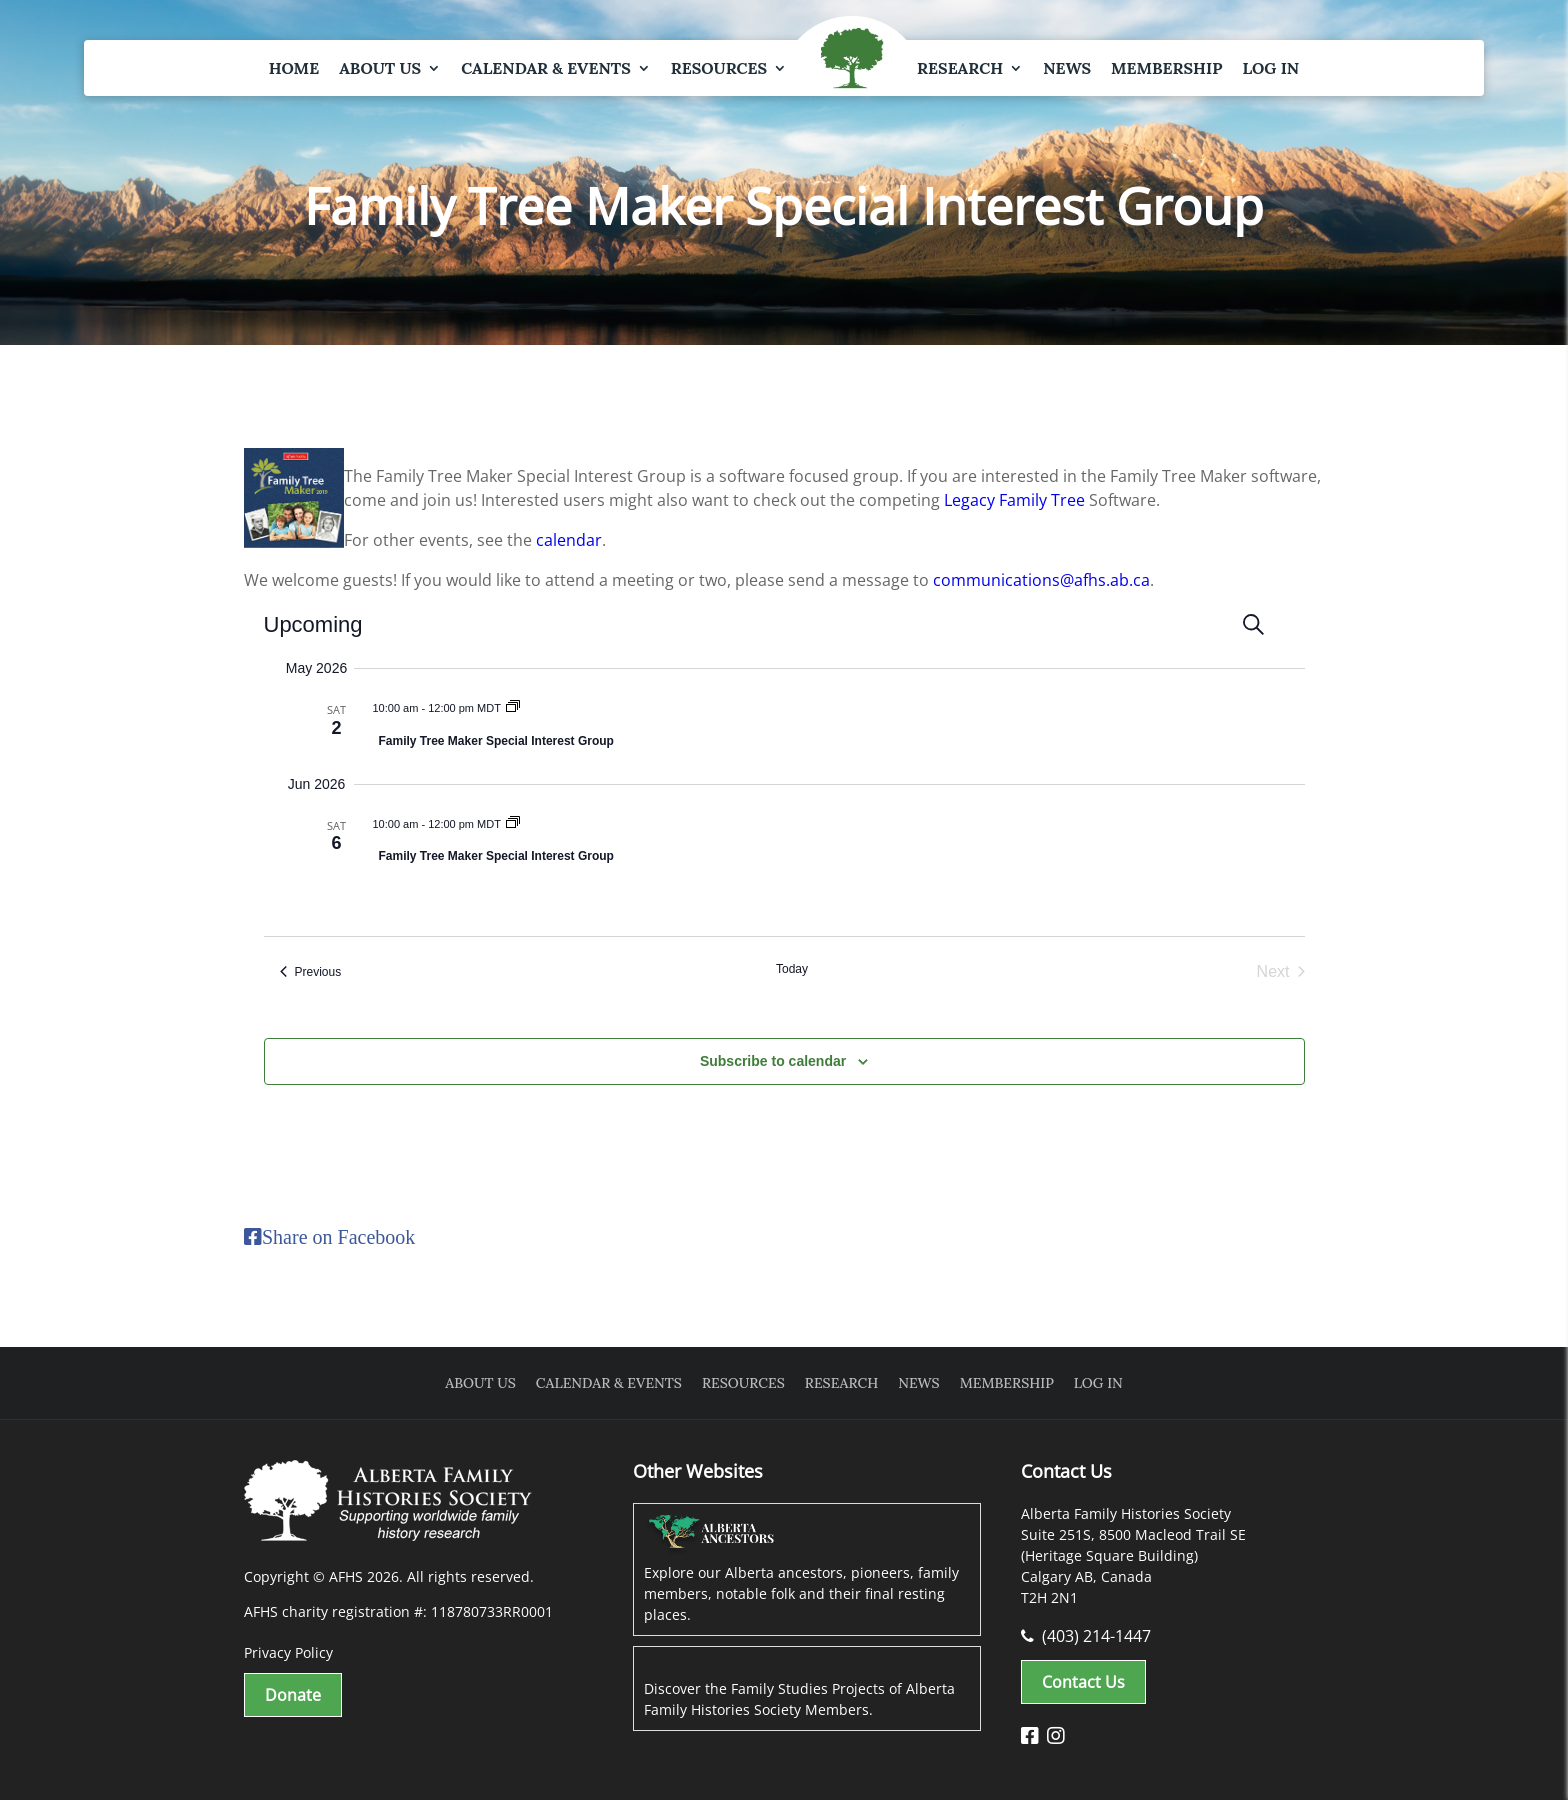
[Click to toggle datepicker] (322, 624)
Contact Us (1083, 1682)
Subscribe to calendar (773, 1061)
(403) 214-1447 (1086, 1636)
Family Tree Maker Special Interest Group (496, 741)
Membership (1166, 68)
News (1067, 68)
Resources (719, 68)
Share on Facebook (338, 1237)
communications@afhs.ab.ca (1041, 580)
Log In (1270, 68)
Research (960, 68)
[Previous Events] (311, 972)
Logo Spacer (852, 60)
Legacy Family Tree (1014, 500)
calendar (569, 540)
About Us (380, 68)
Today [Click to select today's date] (792, 969)
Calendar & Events (546, 68)
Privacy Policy (288, 1652)
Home (294, 68)
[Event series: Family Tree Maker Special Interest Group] (513, 708)
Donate (293, 1695)
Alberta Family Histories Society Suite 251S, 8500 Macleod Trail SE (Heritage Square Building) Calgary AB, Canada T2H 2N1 (1133, 1555)
